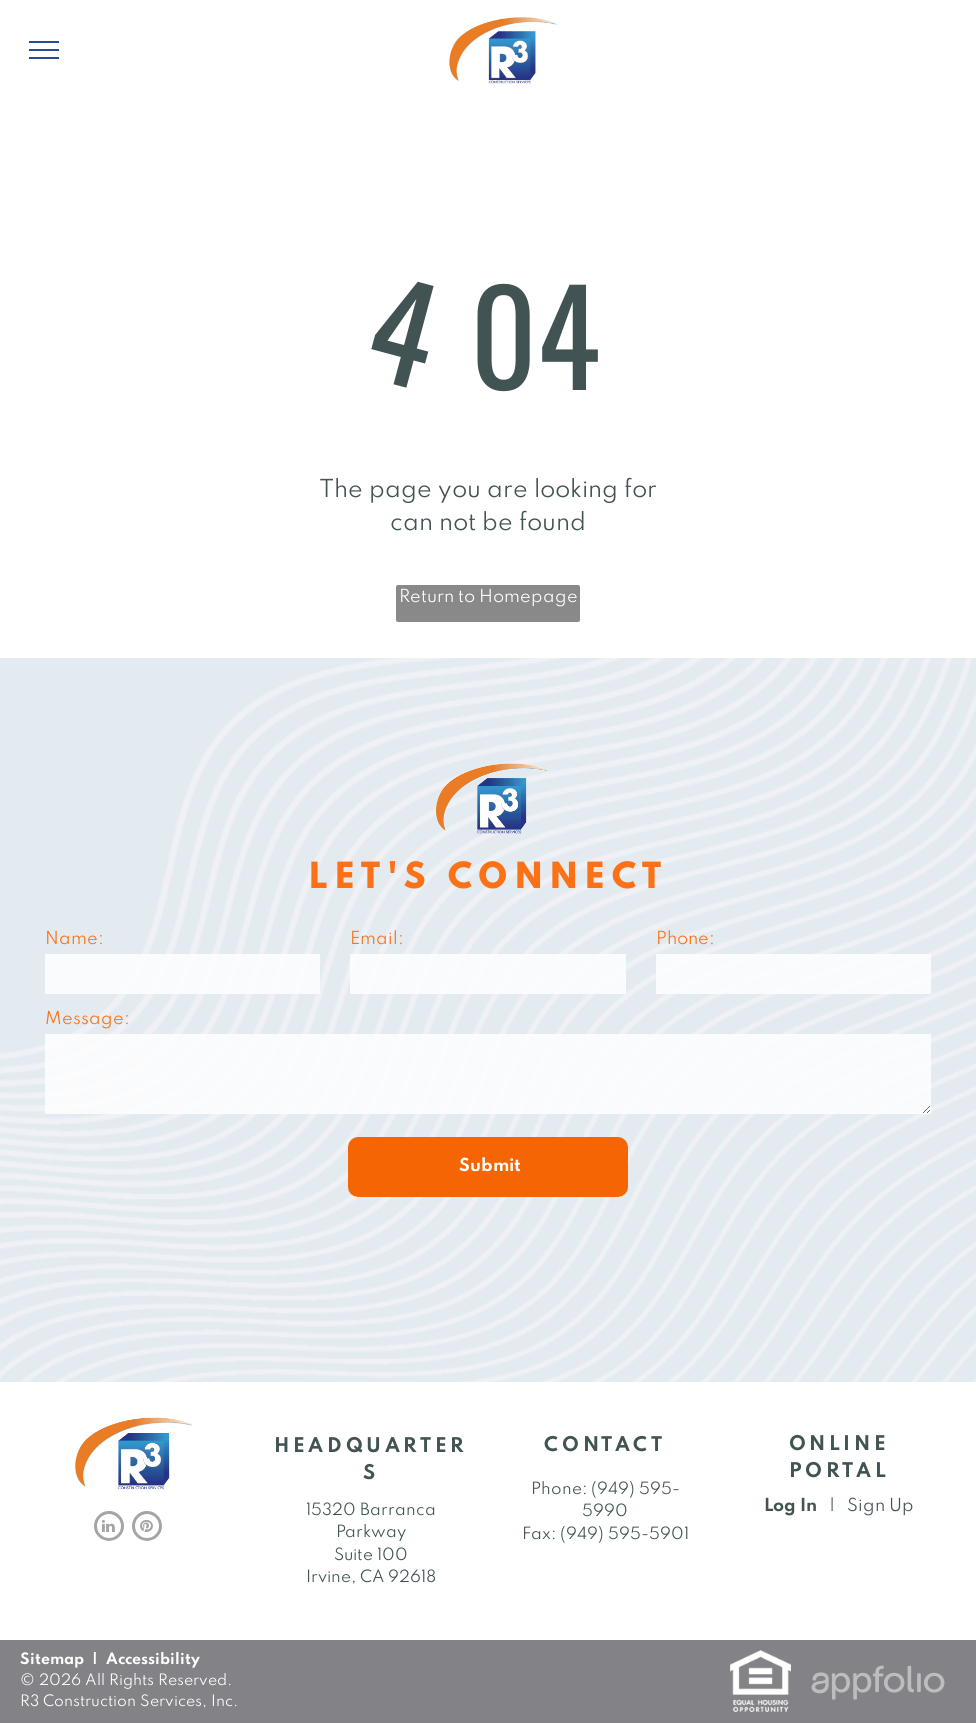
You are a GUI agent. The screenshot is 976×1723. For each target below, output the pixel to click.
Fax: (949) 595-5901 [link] (605, 1534)
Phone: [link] (559, 1489)
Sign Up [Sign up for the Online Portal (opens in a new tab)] (880, 1506)
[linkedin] (109, 1528)
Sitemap (52, 1660)
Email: (377, 939)
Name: (74, 939)
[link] (760, 1662)
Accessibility (153, 1660)
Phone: (685, 939)
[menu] (44, 50)
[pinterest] (147, 1528)
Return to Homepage (488, 597)
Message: (87, 1019)
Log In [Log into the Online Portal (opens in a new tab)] (790, 1506)
